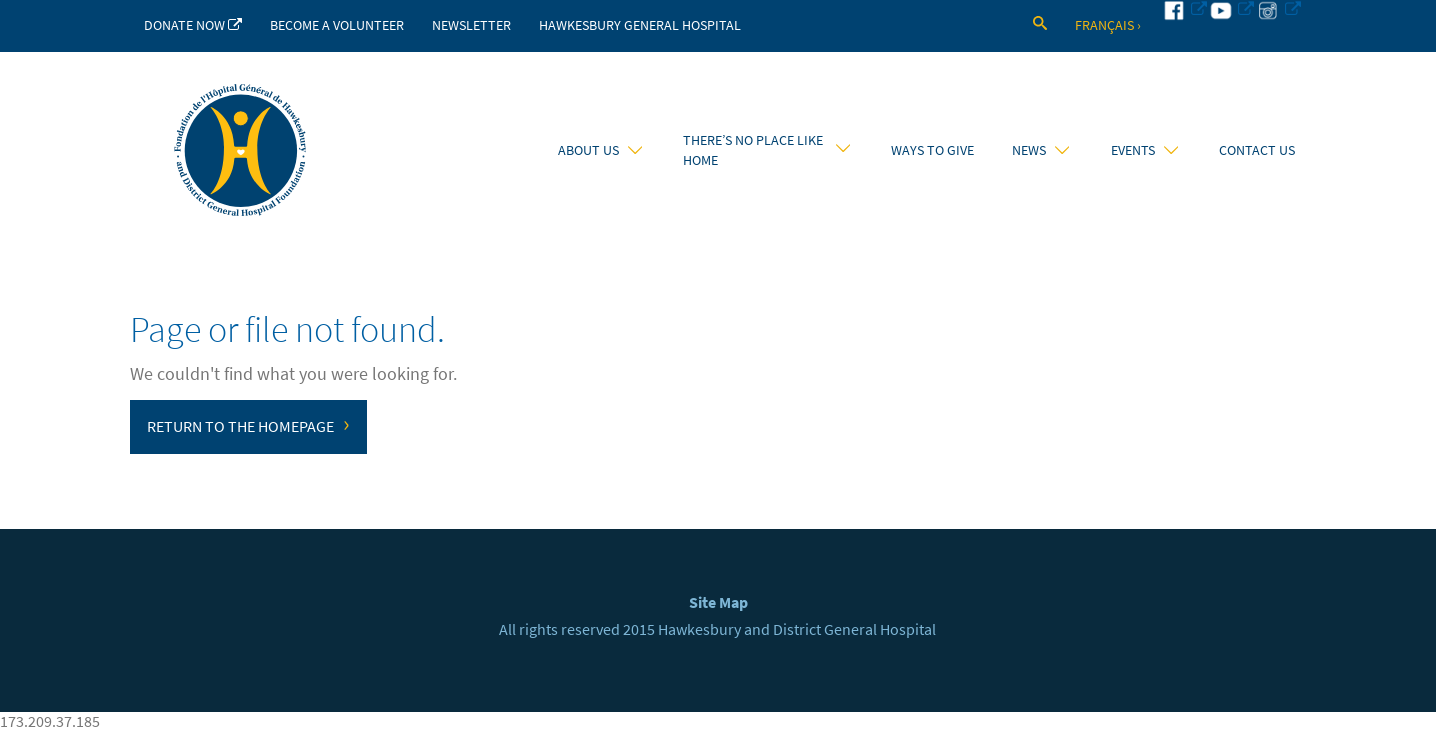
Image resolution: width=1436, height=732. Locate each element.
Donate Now (193, 25)
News (1040, 150)
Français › (1108, 25)
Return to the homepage (248, 423)
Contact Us (1257, 150)
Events (1144, 150)
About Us (600, 150)
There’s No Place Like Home (766, 150)
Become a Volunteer (337, 25)
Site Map (718, 602)
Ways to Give (932, 150)
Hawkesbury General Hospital (640, 25)
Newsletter (471, 25)
